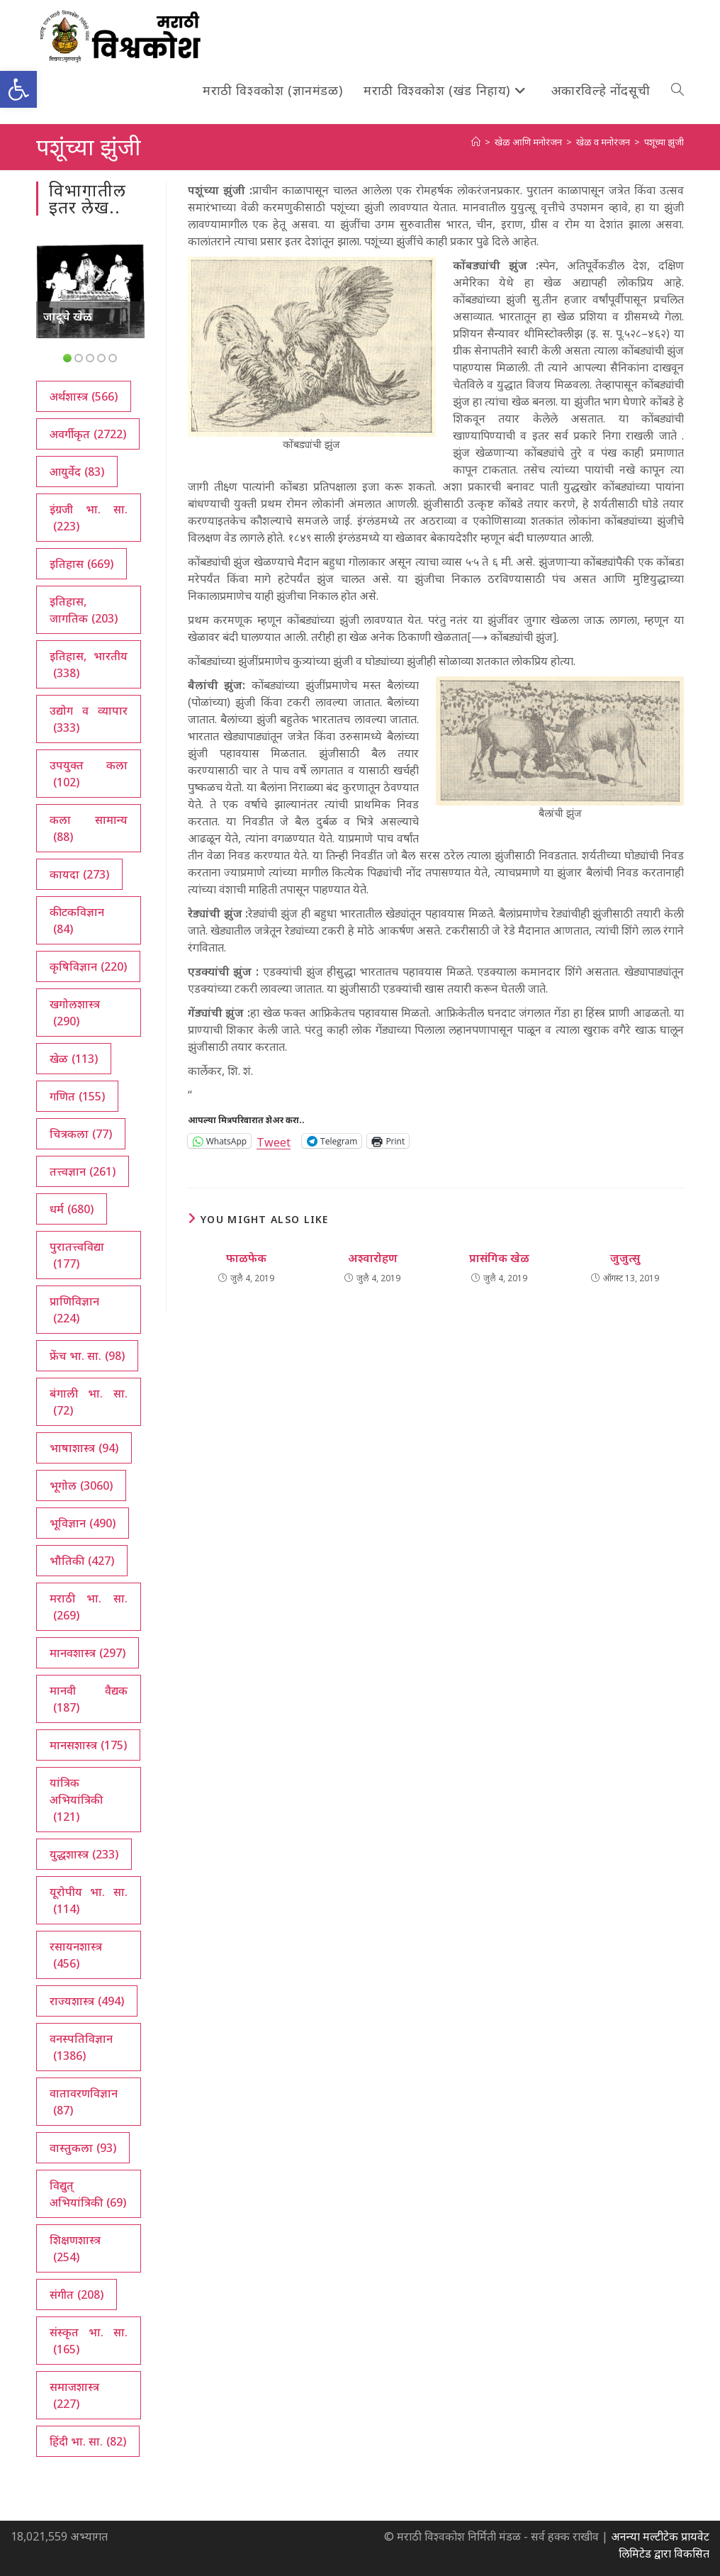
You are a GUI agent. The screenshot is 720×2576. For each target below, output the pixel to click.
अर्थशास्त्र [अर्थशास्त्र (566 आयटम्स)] (84, 396)
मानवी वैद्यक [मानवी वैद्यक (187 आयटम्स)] (89, 1699)
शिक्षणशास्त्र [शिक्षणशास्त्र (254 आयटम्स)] (75, 2248)
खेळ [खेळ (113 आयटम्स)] (74, 1058)
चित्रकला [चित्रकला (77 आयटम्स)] (81, 1133)
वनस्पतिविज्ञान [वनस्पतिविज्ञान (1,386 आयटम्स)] (81, 2047)
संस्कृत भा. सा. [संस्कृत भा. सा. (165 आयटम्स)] (89, 2341)
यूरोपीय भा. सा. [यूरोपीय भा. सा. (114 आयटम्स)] (89, 1900)
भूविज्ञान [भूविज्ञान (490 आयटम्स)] (83, 1523)
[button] (18, 89)
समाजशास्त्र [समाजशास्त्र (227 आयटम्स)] (74, 2395)
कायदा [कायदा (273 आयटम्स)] (79, 874)
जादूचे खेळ (67, 316)
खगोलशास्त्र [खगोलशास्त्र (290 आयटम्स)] (75, 1013)
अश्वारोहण (373, 1258)
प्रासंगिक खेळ (499, 1258)
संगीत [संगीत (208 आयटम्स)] (76, 2294)
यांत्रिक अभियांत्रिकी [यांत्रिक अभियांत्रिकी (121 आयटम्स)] (76, 1800)
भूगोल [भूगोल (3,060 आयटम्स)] (81, 1485)
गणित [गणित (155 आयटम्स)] (77, 1096)
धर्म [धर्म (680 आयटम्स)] (72, 1208)
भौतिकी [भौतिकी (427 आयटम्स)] (82, 1560)
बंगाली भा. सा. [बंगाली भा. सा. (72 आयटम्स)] (89, 1402)
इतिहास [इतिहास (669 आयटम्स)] (81, 563)
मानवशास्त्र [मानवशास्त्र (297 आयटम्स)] (87, 1652)
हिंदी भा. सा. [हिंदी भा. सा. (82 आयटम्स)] (88, 2441)
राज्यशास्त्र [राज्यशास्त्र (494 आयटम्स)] (87, 2000)
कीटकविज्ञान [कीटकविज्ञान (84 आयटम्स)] (77, 920)
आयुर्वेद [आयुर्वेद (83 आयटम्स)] (77, 471)
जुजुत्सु (625, 1258)
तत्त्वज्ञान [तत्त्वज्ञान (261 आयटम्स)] (83, 1171)
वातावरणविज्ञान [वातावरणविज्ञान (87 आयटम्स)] (84, 2102)
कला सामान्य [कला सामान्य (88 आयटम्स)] (89, 828)
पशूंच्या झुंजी (664, 141)
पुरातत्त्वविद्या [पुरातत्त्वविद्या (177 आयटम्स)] (77, 1255)
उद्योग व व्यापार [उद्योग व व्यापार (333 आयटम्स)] (89, 719)
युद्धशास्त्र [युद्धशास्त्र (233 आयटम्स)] (84, 1854)
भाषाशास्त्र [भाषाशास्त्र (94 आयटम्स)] (84, 1447)
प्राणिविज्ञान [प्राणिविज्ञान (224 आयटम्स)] (74, 1310)
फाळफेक (246, 1258)
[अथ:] (475, 141)
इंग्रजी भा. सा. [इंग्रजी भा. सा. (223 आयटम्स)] (89, 518)
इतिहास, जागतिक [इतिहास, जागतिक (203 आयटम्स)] (84, 610)
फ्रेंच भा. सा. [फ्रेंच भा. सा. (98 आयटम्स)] (87, 1355)
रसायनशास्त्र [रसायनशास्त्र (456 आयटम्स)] (76, 1955)
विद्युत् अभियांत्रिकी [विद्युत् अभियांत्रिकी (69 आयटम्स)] (88, 2194)
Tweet (274, 1140)
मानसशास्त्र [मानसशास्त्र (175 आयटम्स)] (88, 1744)
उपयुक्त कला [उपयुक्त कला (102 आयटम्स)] (89, 774)
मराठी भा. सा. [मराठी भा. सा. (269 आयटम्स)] (89, 1607)
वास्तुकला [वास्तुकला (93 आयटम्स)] (83, 2147)
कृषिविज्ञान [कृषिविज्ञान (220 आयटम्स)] (88, 966)
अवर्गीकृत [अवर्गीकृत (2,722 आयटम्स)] (88, 433)
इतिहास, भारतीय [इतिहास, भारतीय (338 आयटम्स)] (89, 664)
